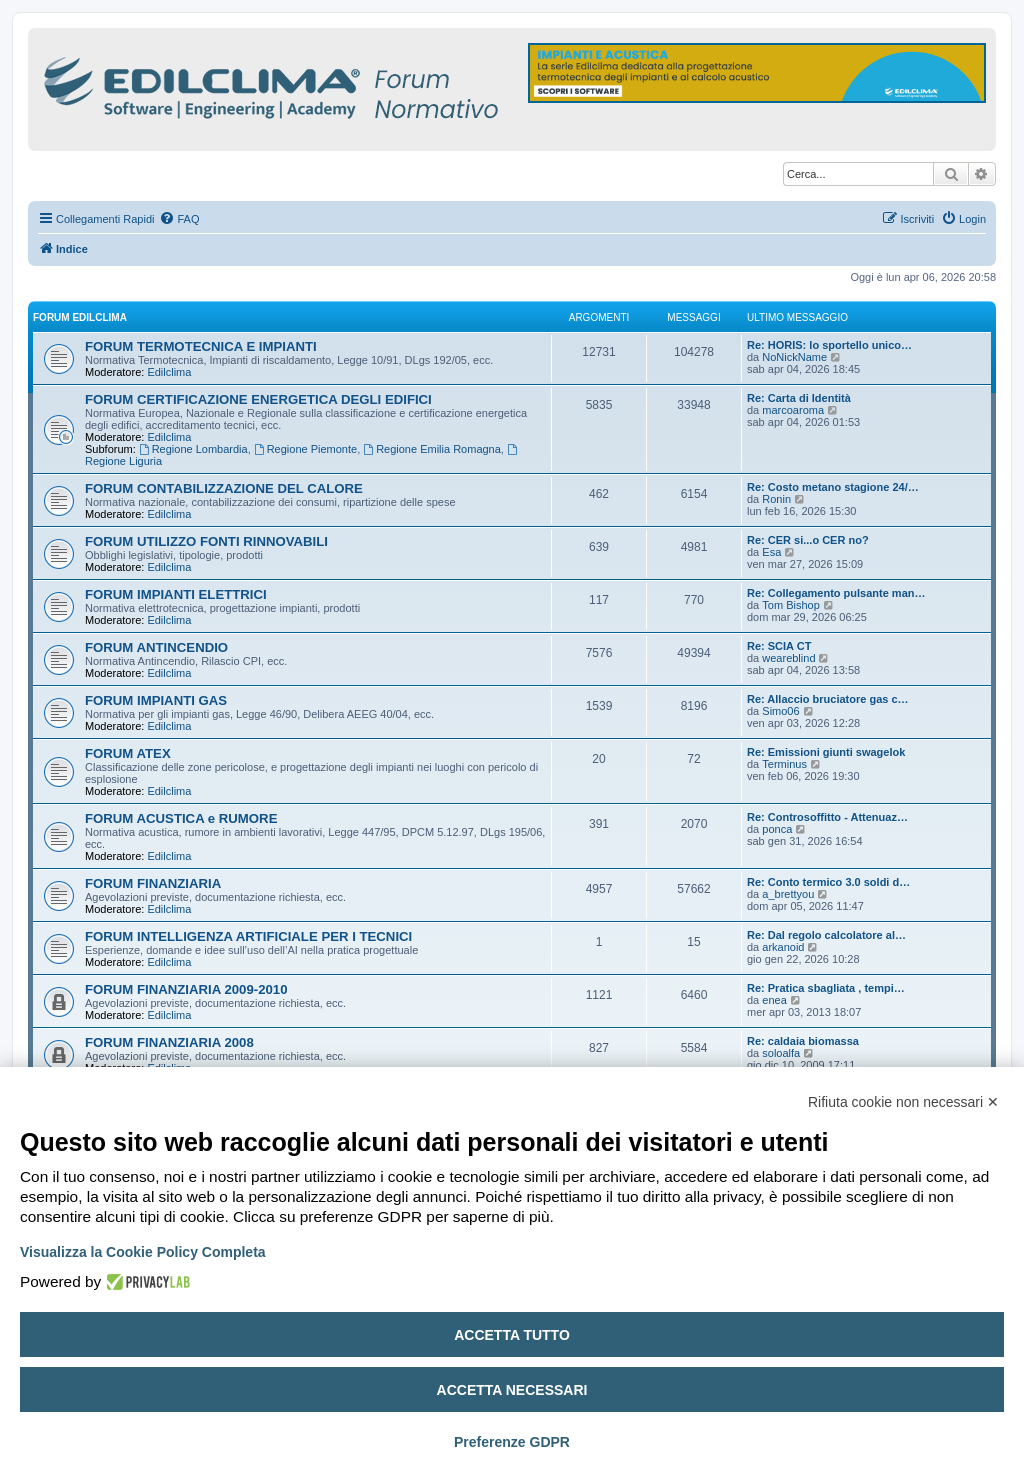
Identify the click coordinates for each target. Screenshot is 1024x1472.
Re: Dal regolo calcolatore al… (826, 935)
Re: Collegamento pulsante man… (836, 593)
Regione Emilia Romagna (432, 449)
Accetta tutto (512, 1335)
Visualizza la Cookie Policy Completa (143, 1252)
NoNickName (794, 357)
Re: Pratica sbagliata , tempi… (826, 988)
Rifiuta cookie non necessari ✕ (903, 1102)
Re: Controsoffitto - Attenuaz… (827, 817)
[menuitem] (179, 219)
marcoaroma (793, 410)
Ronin (776, 499)
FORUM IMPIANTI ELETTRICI (176, 594)
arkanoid (783, 947)
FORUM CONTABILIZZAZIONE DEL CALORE (224, 488)
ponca (777, 829)
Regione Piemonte (305, 449)
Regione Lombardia (193, 449)
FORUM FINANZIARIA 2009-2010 (186, 989)
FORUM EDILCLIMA (80, 317)
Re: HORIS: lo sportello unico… (829, 345)
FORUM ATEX (128, 753)
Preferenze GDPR (512, 1442)
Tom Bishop (790, 605)
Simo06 (780, 711)
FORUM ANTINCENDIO (156, 647)
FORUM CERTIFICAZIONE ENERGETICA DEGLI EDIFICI (258, 399)
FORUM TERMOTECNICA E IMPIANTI (201, 346)
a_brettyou (788, 894)
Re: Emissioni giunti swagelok (826, 752)
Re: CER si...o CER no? (808, 540)
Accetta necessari (512, 1390)
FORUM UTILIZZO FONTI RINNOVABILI (206, 541)
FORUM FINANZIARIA (153, 883)
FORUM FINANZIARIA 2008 (169, 1042)
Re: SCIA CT (779, 646)
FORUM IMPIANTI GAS (156, 700)
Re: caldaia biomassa (803, 1041)
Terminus (784, 764)
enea (774, 1000)
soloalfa (781, 1053)
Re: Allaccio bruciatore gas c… (828, 699)
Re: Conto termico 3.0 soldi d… (828, 882)
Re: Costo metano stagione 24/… (833, 487)
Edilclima (169, 372)
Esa (771, 552)
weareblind (788, 658)
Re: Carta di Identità (799, 398)
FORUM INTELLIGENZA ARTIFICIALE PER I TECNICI (248, 936)
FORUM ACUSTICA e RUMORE (181, 818)
